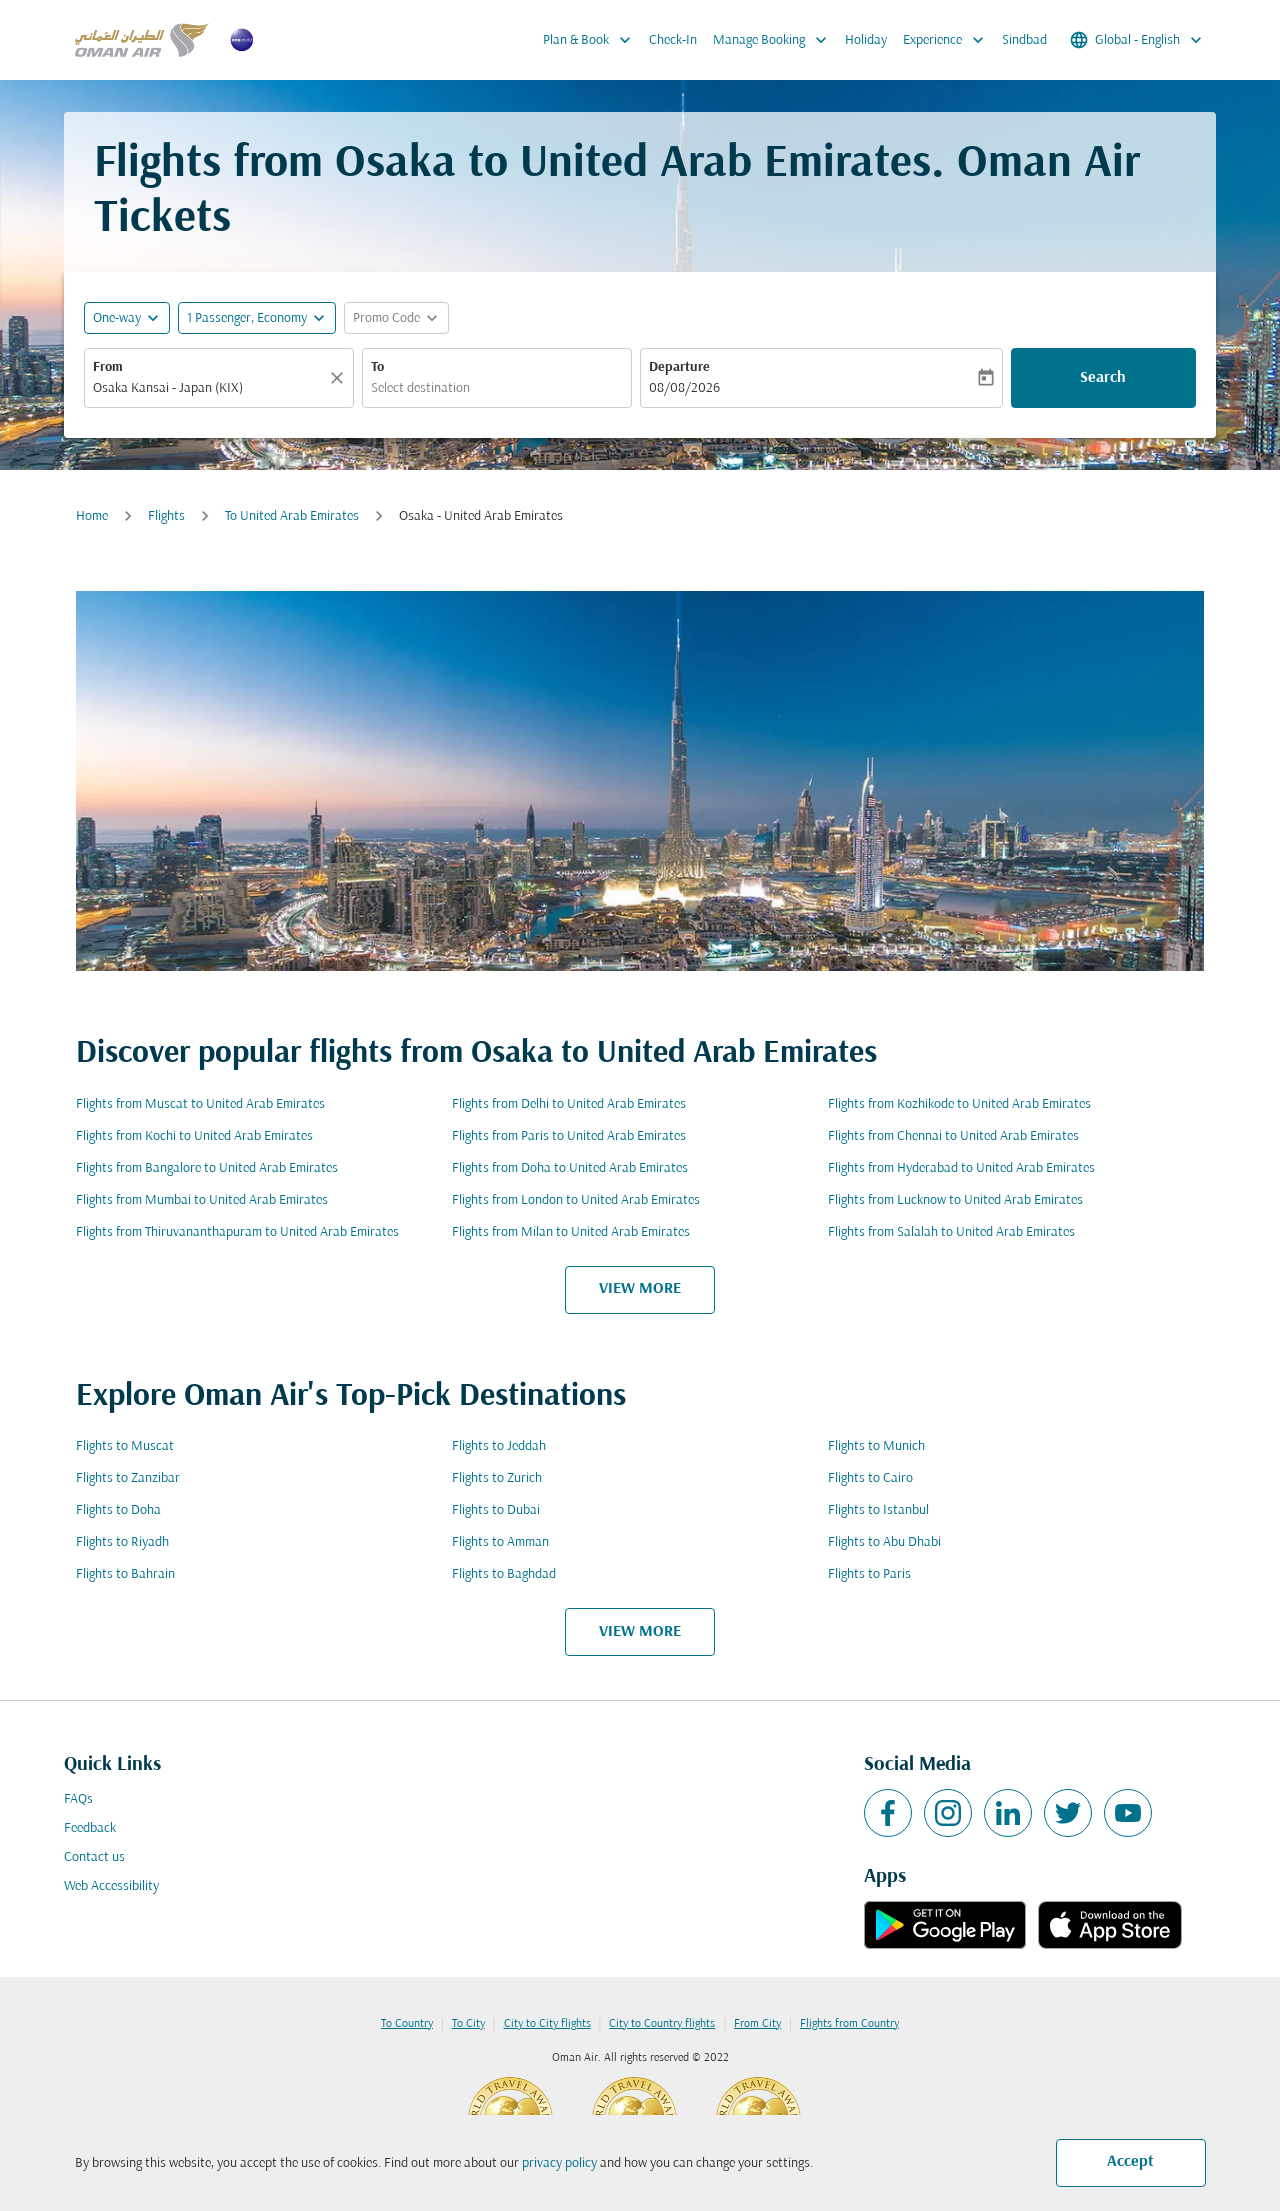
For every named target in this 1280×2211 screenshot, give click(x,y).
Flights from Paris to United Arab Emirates (569, 1136)
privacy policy (559, 2163)
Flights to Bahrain (125, 1574)
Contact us (94, 1857)
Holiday (866, 40)
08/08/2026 (684, 388)
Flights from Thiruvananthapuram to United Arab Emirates (237, 1232)
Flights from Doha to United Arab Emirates (570, 1168)
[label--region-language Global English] (1137, 40)
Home (92, 516)
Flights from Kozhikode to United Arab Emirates (959, 1104)
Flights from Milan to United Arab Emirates (571, 1232)
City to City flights (547, 2024)
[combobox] (209, 388)
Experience (948, 40)
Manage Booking (775, 40)
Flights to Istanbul (878, 1510)
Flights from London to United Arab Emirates (576, 1200)
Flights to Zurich (497, 1478)
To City (468, 2024)
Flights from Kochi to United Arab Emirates (194, 1136)
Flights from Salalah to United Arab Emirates (951, 1232)
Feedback (90, 1828)
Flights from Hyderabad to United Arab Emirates (961, 1168)
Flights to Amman (500, 1542)
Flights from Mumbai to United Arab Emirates (202, 1200)
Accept (1130, 2162)
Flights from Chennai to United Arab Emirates (953, 1136)
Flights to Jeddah (499, 1446)
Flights (166, 516)
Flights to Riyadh (122, 1542)
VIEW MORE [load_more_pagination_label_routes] (640, 1289)
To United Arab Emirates (292, 516)
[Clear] (340, 378)
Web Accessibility (111, 1886)
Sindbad (1024, 40)
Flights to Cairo (870, 1478)
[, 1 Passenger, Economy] (247, 318)
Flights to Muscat (125, 1446)
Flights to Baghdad (504, 1574)
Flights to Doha (118, 1510)
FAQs (78, 1799)
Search (1103, 378)
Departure (679, 367)
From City (757, 2024)
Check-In (673, 40)
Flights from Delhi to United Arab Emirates (569, 1104)
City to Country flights (662, 2024)
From (108, 367)
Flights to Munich (876, 1446)
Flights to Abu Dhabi (884, 1542)
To (377, 367)
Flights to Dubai (496, 1510)
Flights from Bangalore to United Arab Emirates (207, 1168)
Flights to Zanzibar (128, 1478)
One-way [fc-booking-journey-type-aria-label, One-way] (117, 318)
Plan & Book (592, 40)
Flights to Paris (869, 1574)
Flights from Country (849, 2024)
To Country (407, 2024)
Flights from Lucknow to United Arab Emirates (955, 1200)
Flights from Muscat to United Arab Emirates (200, 1104)
